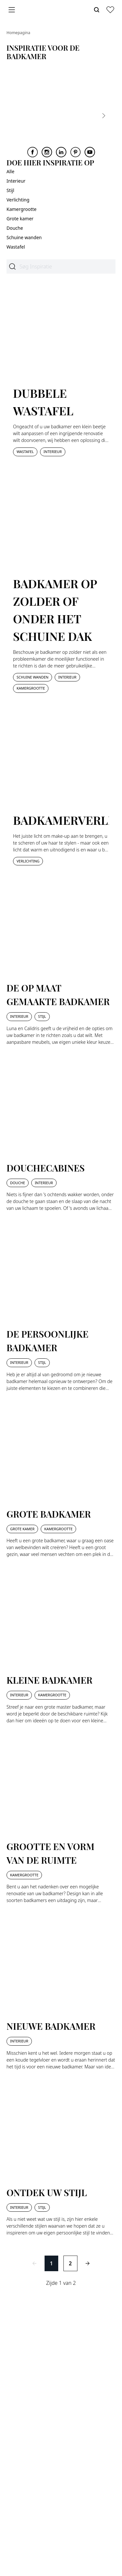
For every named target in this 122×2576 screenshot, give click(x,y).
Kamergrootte (21, 209)
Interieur (16, 181)
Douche (15, 228)
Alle (10, 171)
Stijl (10, 190)
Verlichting (18, 200)
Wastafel (16, 247)
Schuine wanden (24, 237)
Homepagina (18, 32)
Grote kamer (20, 218)
